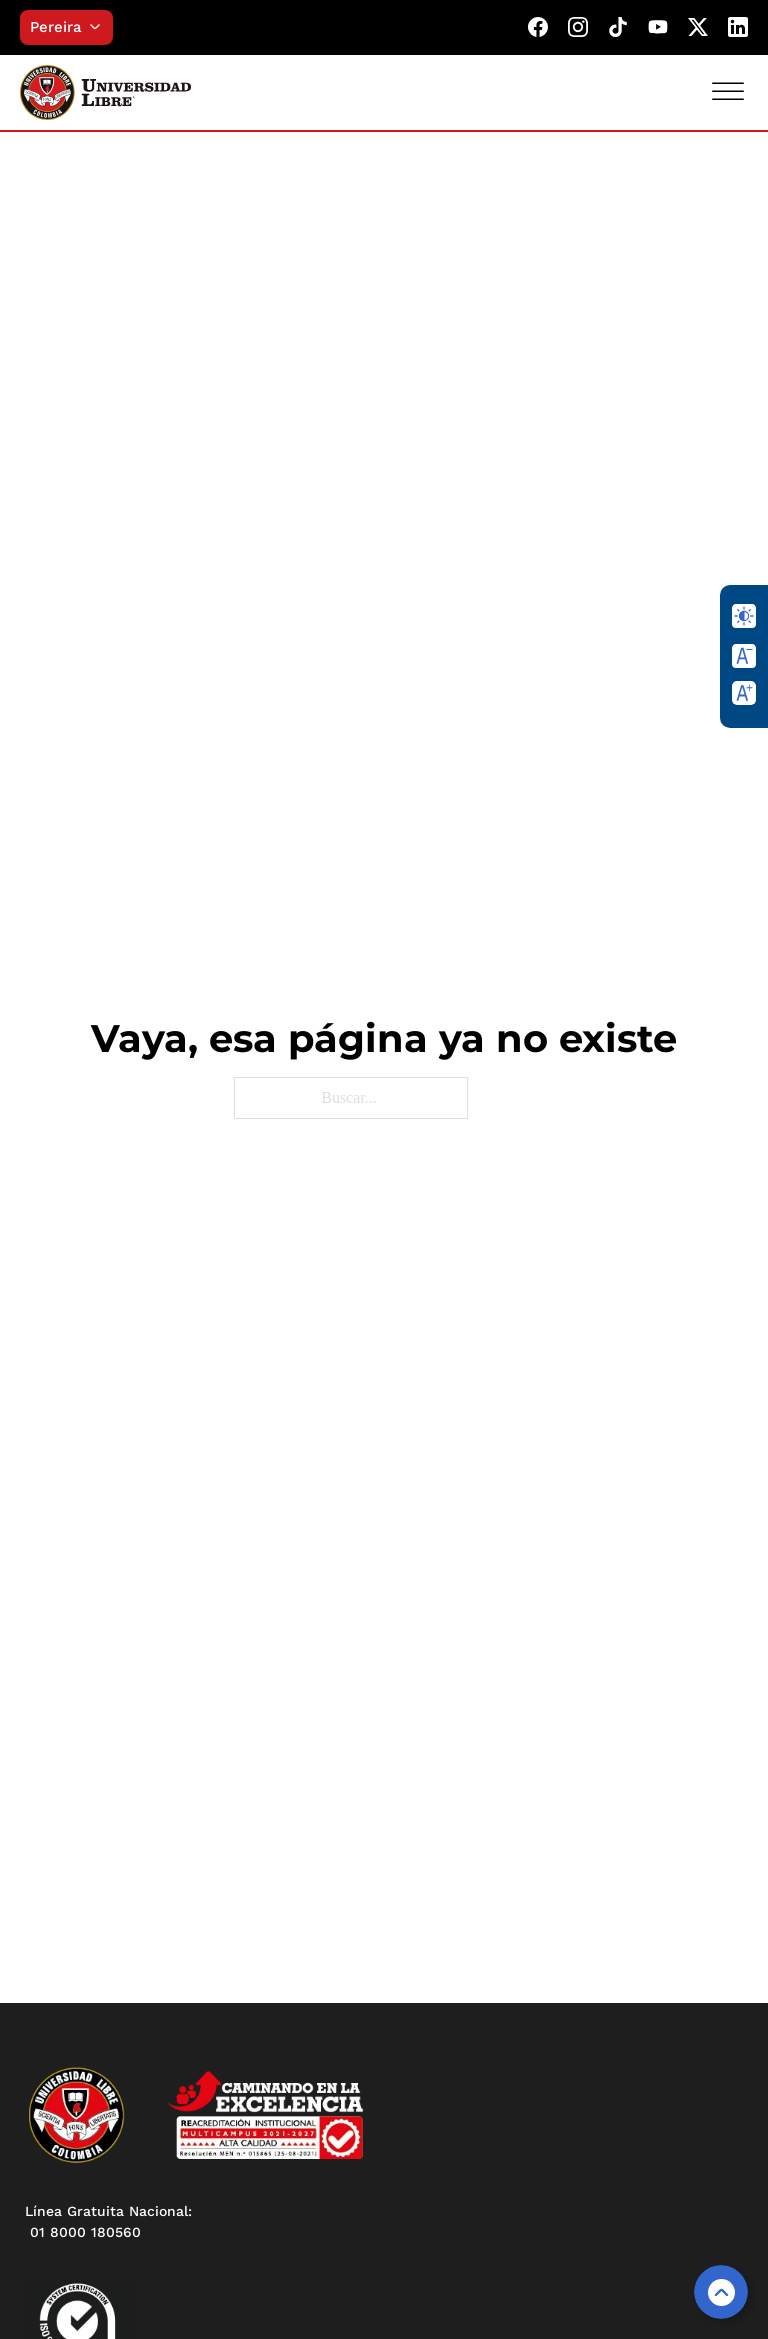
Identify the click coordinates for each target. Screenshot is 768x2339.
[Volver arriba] (721, 2292)
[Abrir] (728, 91)
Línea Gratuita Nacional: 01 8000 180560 (108, 2221)
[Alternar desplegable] (100, 27)
